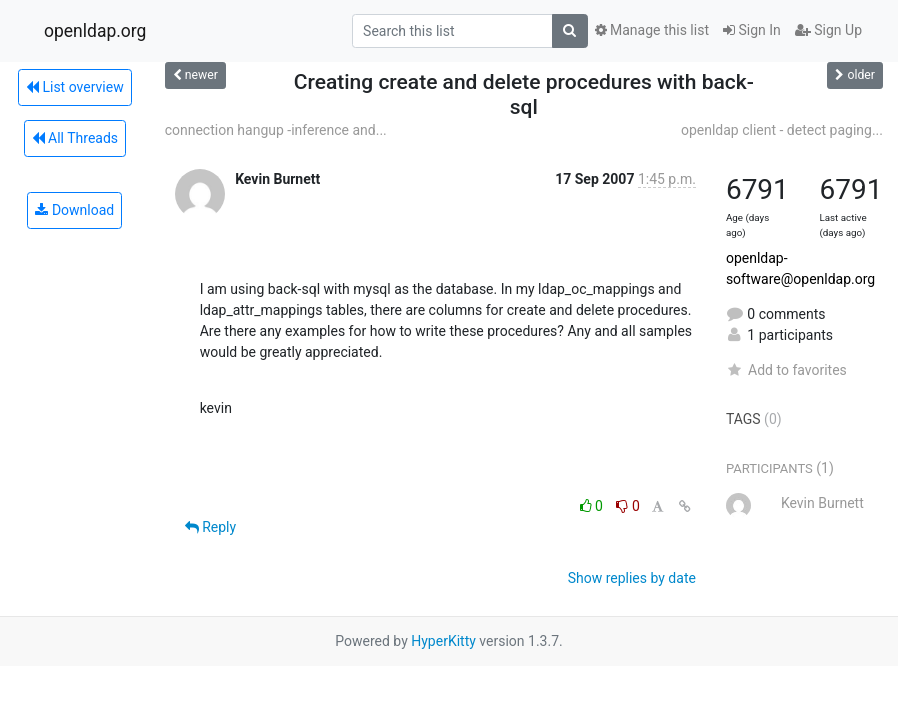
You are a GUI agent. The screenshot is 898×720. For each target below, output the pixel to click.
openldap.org (95, 31)
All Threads (75, 138)
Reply (210, 527)
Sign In (752, 30)
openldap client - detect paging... (782, 130)
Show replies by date (632, 578)
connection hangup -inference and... (276, 130)
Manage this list (652, 30)
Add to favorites (786, 370)
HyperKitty (443, 641)
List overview (75, 87)
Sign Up (828, 30)
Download (74, 210)
